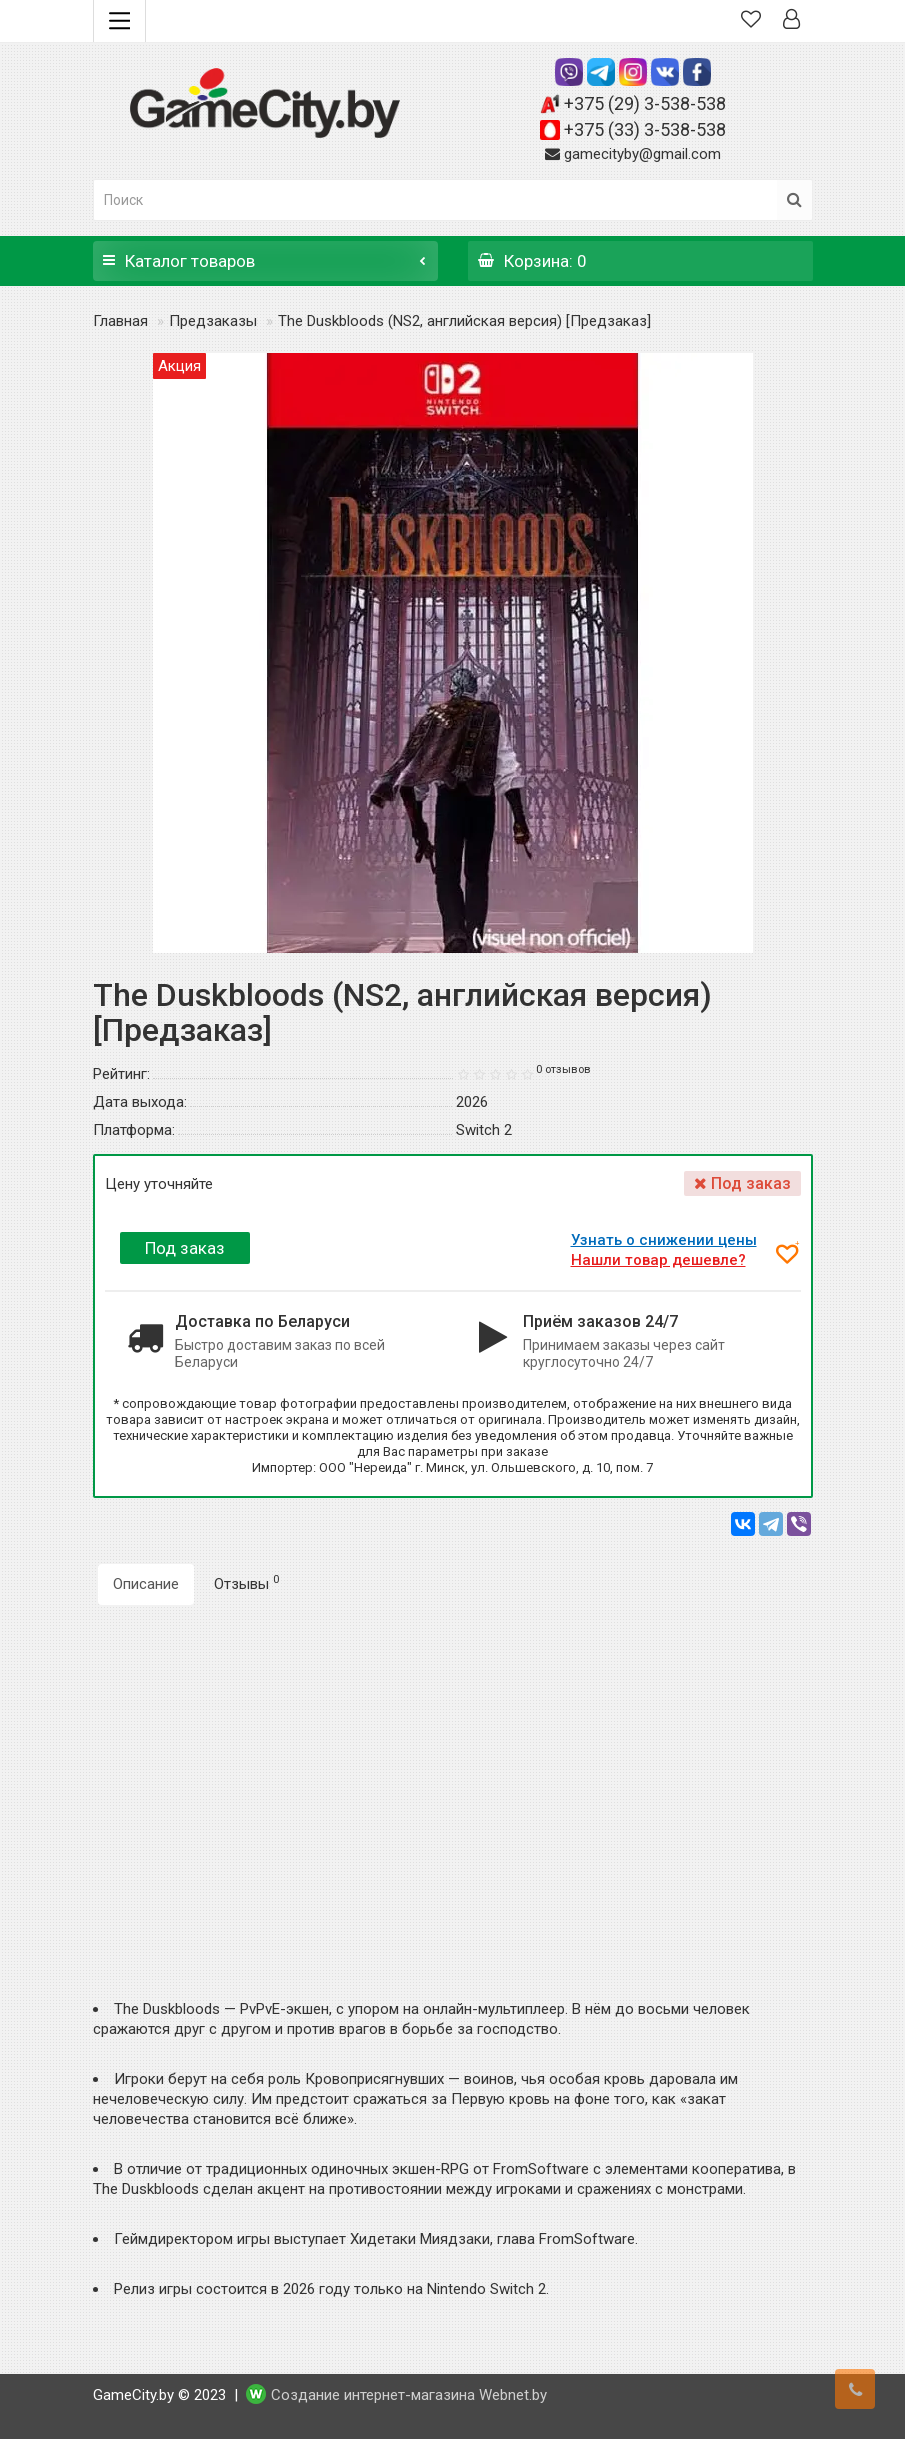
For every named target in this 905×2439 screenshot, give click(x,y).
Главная (120, 321)
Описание (146, 1584)
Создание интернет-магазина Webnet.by (409, 2396)
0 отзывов (563, 1069)
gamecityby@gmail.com (642, 154)
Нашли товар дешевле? (661, 1260)
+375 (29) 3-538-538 (645, 103)
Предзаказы (213, 321)
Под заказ (185, 1248)
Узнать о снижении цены (667, 1240)
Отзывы (246, 1583)
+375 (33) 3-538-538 (645, 129)
